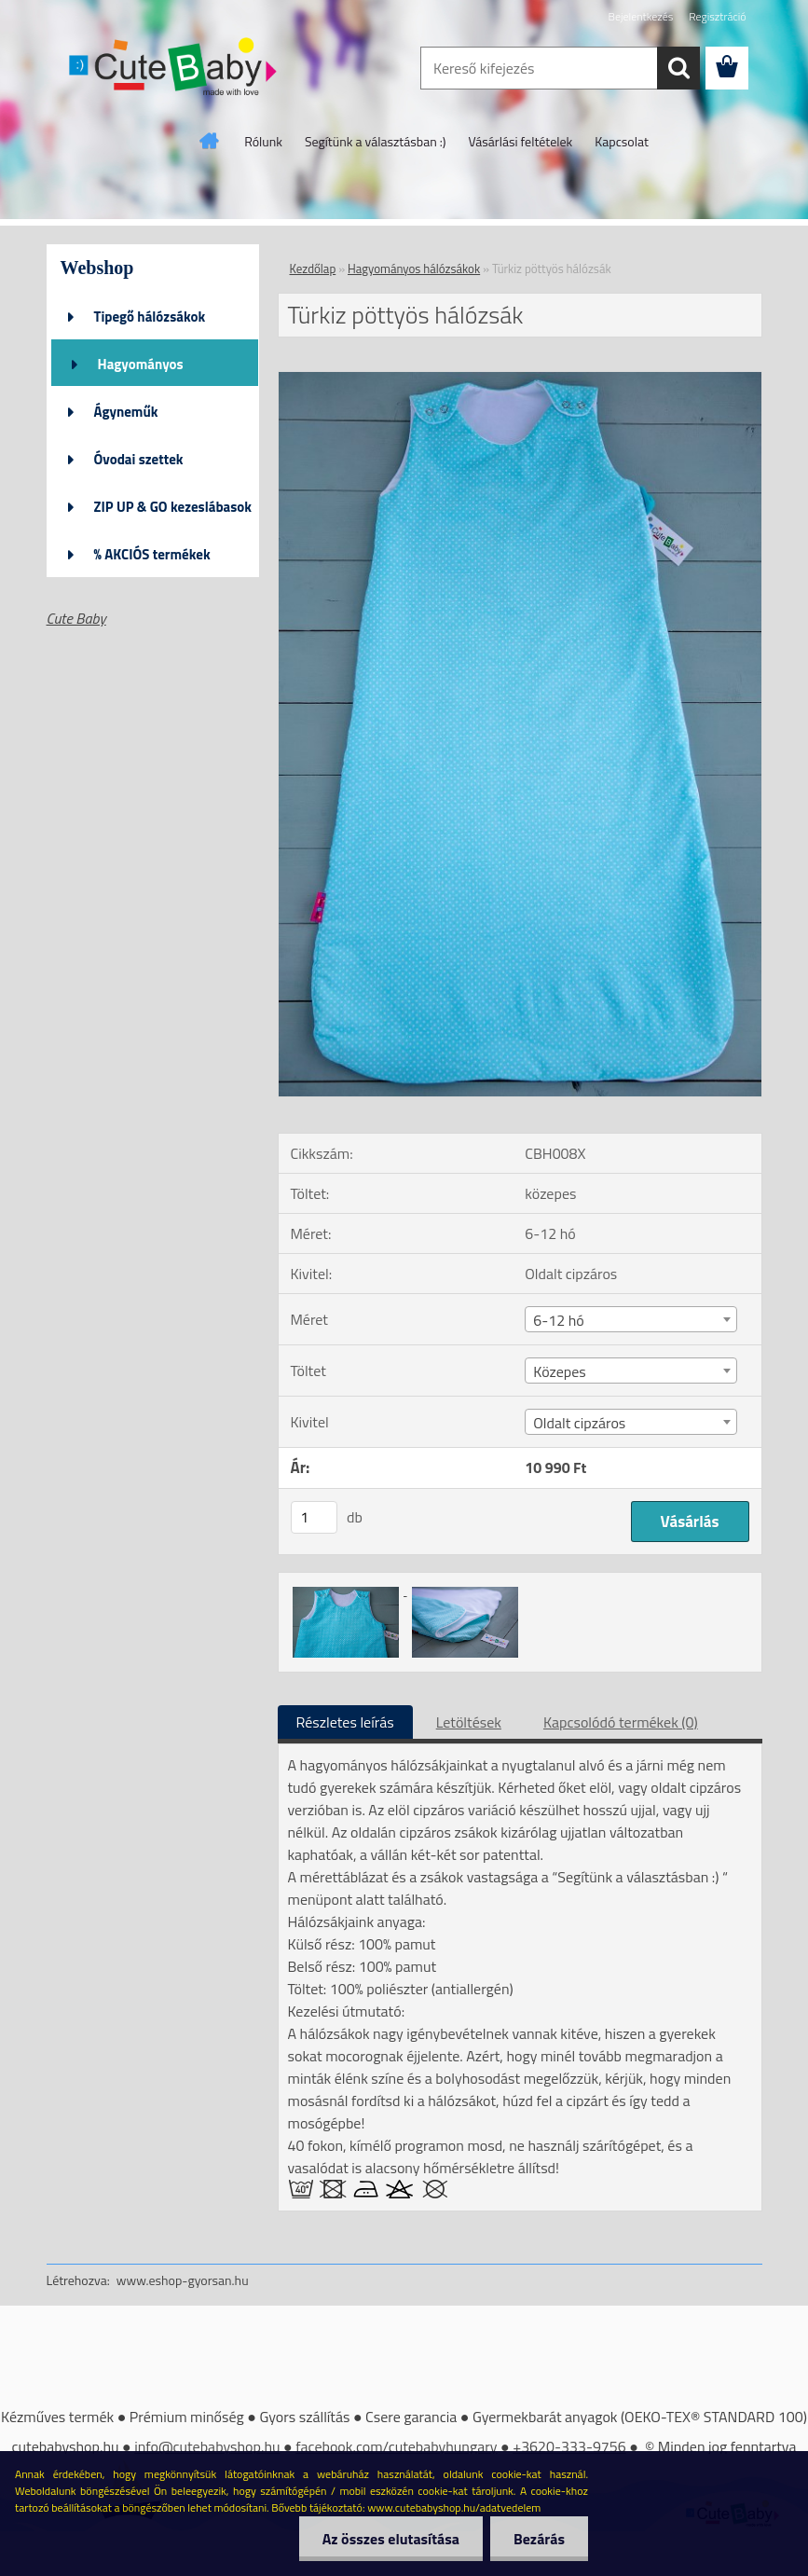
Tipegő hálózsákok (150, 316)
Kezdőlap (313, 268)
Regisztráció (717, 16)
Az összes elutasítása (390, 2539)
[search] (678, 68)
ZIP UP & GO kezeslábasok (173, 506)
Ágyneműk (126, 411)
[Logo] (175, 69)
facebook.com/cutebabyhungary (396, 2446)
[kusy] (314, 1517)
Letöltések (468, 1722)
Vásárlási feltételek (521, 141)
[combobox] (631, 1319)
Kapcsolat (622, 141)
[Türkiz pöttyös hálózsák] (520, 379)
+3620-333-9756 (569, 2446)
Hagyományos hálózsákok (141, 370)
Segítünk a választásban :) (375, 141)
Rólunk (263, 141)
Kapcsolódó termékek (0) (620, 1722)
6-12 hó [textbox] (558, 1320)
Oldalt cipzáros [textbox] (579, 1423)
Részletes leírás (345, 1722)
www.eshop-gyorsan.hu (182, 2280)
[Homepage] (209, 140)
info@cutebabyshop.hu (207, 2446)
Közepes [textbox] (559, 1371)
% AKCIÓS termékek (152, 554)
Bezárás (539, 2539)
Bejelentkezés (641, 16)
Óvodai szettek (139, 459)
